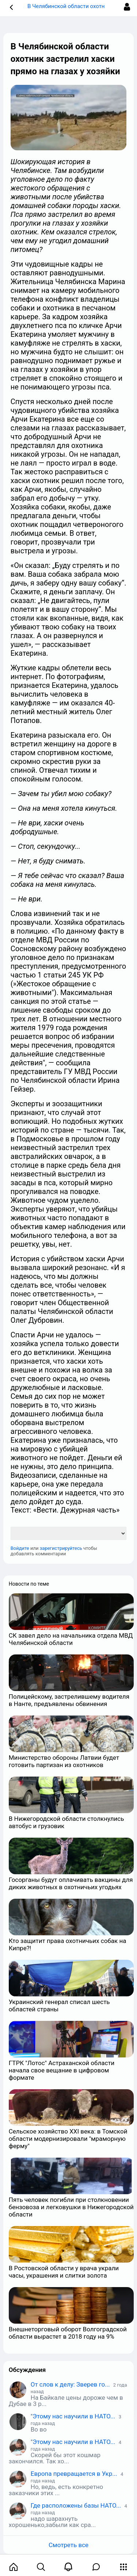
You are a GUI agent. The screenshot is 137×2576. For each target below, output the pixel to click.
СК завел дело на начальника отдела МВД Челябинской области (71, 1639)
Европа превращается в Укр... (74, 2473)
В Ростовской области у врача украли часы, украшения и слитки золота (64, 2271)
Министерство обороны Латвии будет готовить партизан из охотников (64, 1761)
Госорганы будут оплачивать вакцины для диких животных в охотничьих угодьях (71, 1883)
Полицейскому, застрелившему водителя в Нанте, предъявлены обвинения (69, 1700)
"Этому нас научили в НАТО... (73, 2416)
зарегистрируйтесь (61, 1548)
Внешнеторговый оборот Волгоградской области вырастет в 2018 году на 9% (68, 2332)
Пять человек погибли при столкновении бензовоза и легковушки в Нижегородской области (71, 2207)
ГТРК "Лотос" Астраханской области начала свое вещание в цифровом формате (62, 2070)
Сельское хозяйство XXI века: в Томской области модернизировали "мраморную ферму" (68, 2139)
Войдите (20, 1548)
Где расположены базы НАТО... (76, 2505)
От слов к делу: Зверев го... (70, 2384)
